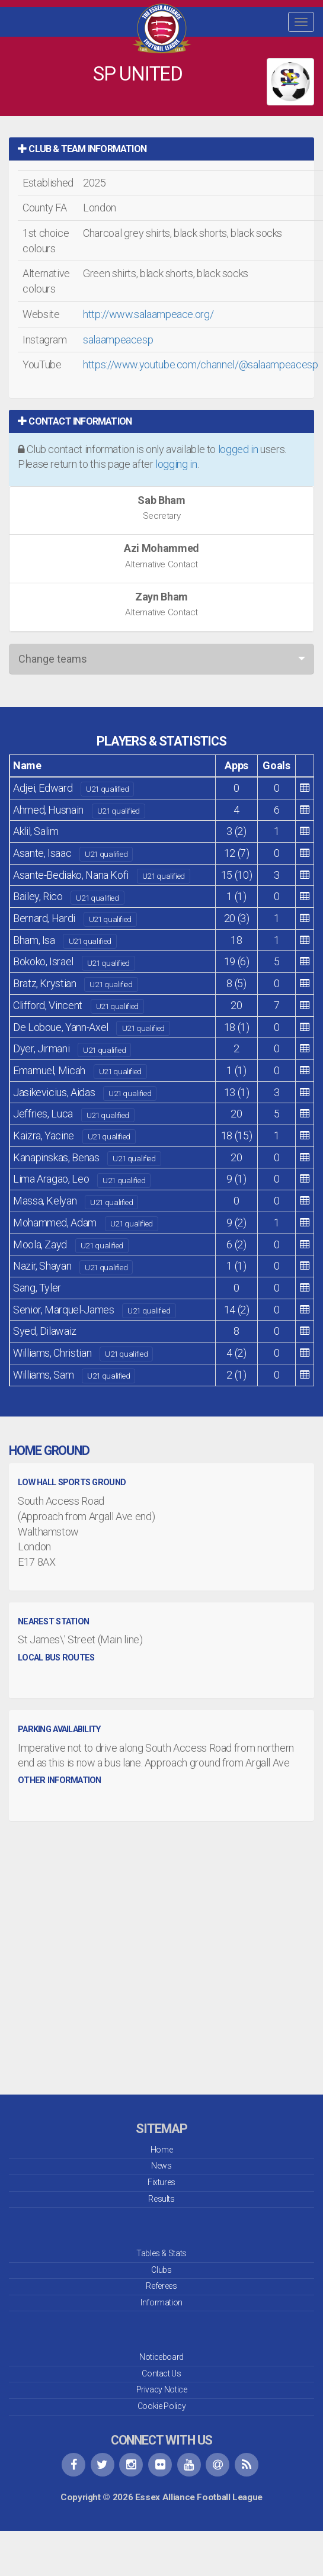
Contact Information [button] (75, 421)
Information (161, 2302)
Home (162, 2149)
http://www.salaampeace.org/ (148, 314)
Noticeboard (161, 2357)
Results (161, 2199)
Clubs (161, 2270)
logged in (238, 449)
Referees (161, 2286)
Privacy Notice (161, 2389)
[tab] (161, 148)
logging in (176, 464)
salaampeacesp (118, 339)
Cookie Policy (161, 2406)
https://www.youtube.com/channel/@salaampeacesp (200, 364)
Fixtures (161, 2182)
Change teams (52, 659)
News (161, 2165)
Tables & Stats (161, 2253)
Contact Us (161, 2373)
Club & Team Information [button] (82, 149)
